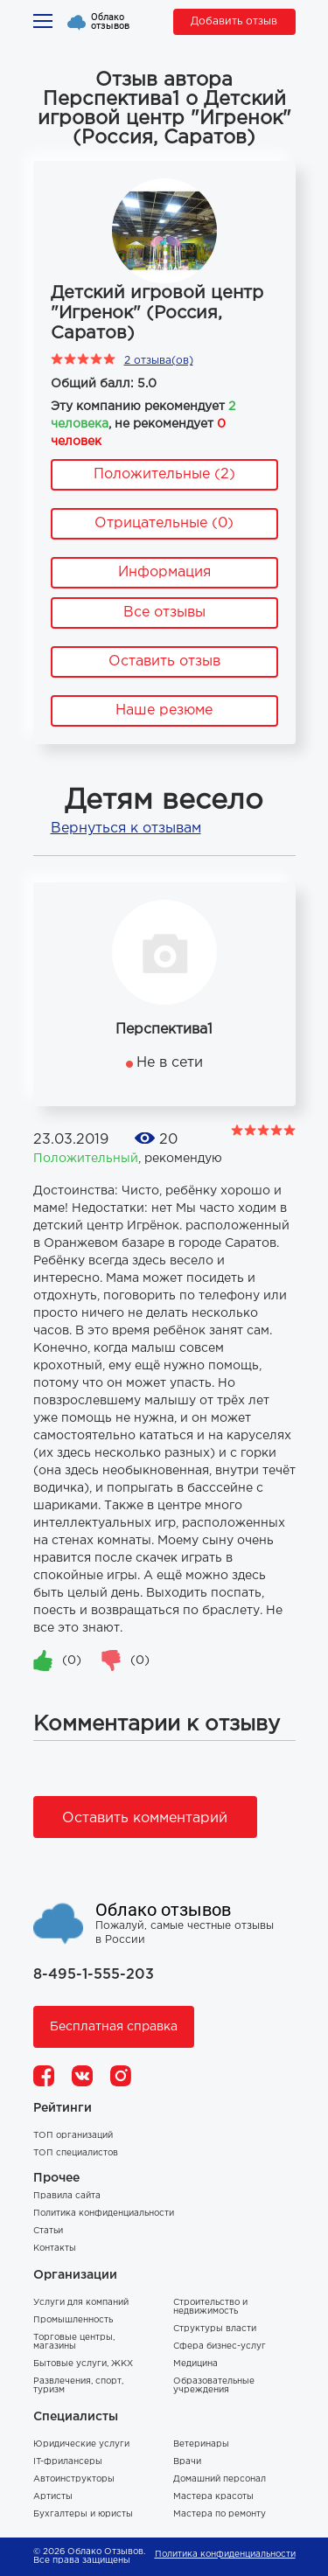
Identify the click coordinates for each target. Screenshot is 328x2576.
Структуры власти (214, 2329)
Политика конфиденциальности (103, 2213)
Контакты (54, 2248)
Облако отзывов (110, 22)
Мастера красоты (213, 2497)
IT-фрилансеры (67, 2462)
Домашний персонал (219, 2479)
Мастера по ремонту (219, 2514)
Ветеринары (201, 2444)
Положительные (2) (164, 474)
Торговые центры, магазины (74, 2342)
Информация (164, 572)
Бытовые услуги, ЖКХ (83, 2364)
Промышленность (73, 2320)
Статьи (48, 2231)
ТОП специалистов (75, 2153)
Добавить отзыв (234, 21)
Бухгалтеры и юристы (83, 2514)
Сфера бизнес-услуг (219, 2346)
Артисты (53, 2497)
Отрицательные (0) (164, 523)
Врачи (187, 2462)
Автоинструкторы (74, 2479)
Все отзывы (164, 612)
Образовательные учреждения (214, 2386)
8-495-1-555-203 (93, 1974)
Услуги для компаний (81, 2303)
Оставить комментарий (144, 1818)
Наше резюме (164, 710)
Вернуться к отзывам (126, 828)
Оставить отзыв (164, 661)
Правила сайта (67, 2196)
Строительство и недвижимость (210, 2307)
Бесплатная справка (114, 2027)
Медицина (195, 2364)
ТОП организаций (73, 2136)
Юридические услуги (81, 2444)
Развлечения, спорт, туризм (78, 2386)
